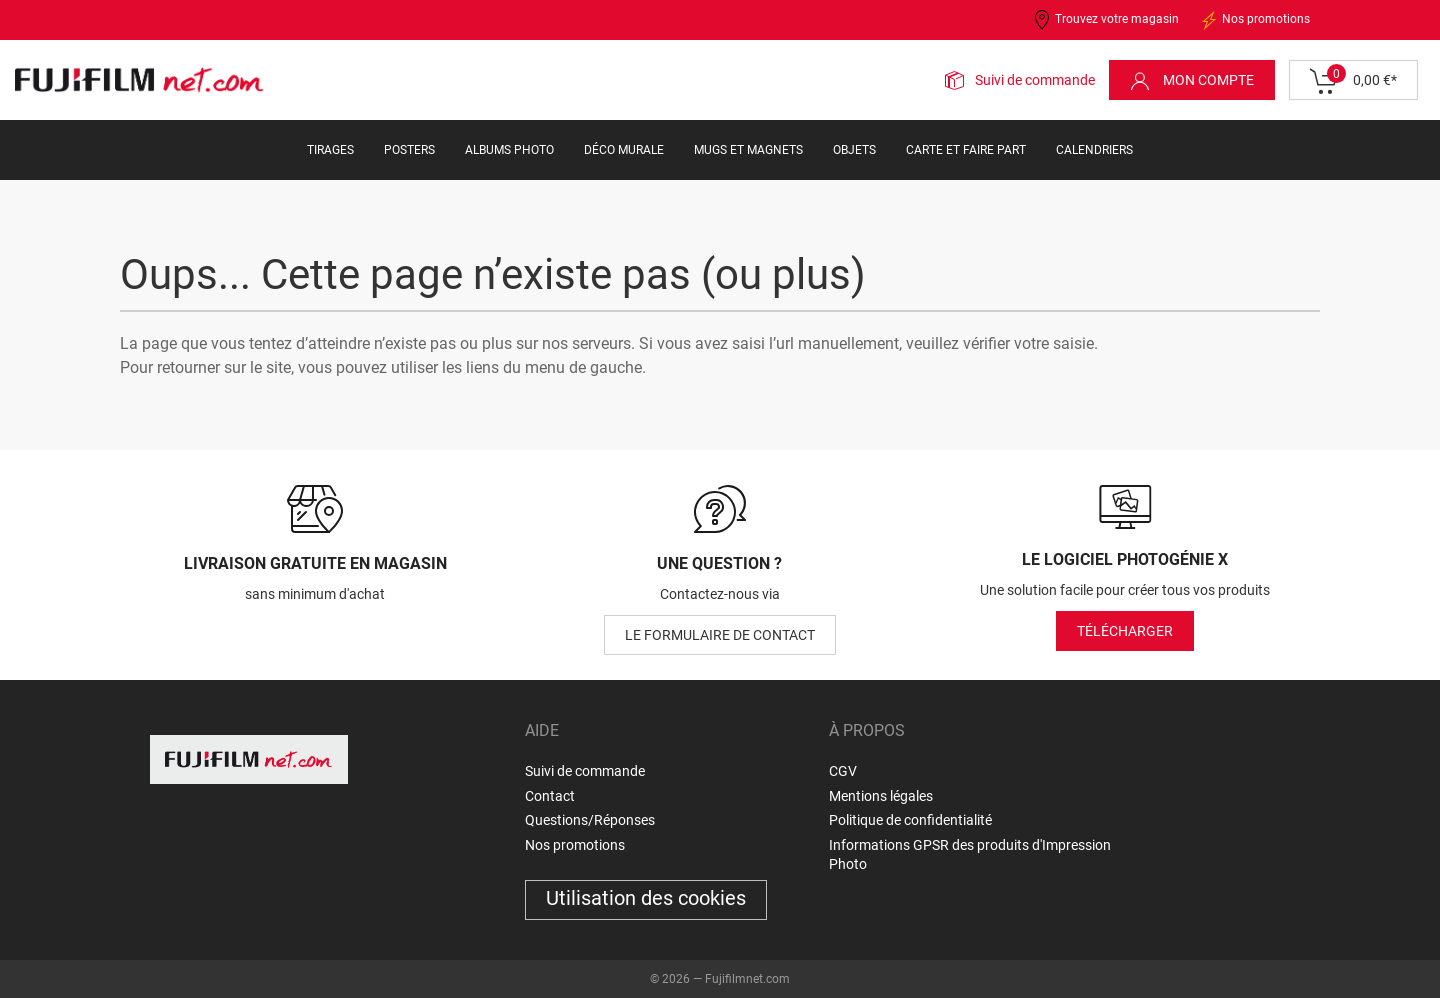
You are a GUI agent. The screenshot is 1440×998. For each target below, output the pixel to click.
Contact (550, 796)
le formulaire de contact (720, 635)
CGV (843, 771)
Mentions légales (881, 796)
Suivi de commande (1035, 80)
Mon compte (1192, 81)
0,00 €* (1353, 81)
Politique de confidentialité (910, 820)
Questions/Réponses (590, 820)
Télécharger (1125, 631)
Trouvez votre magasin (1105, 20)
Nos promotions (1254, 20)
